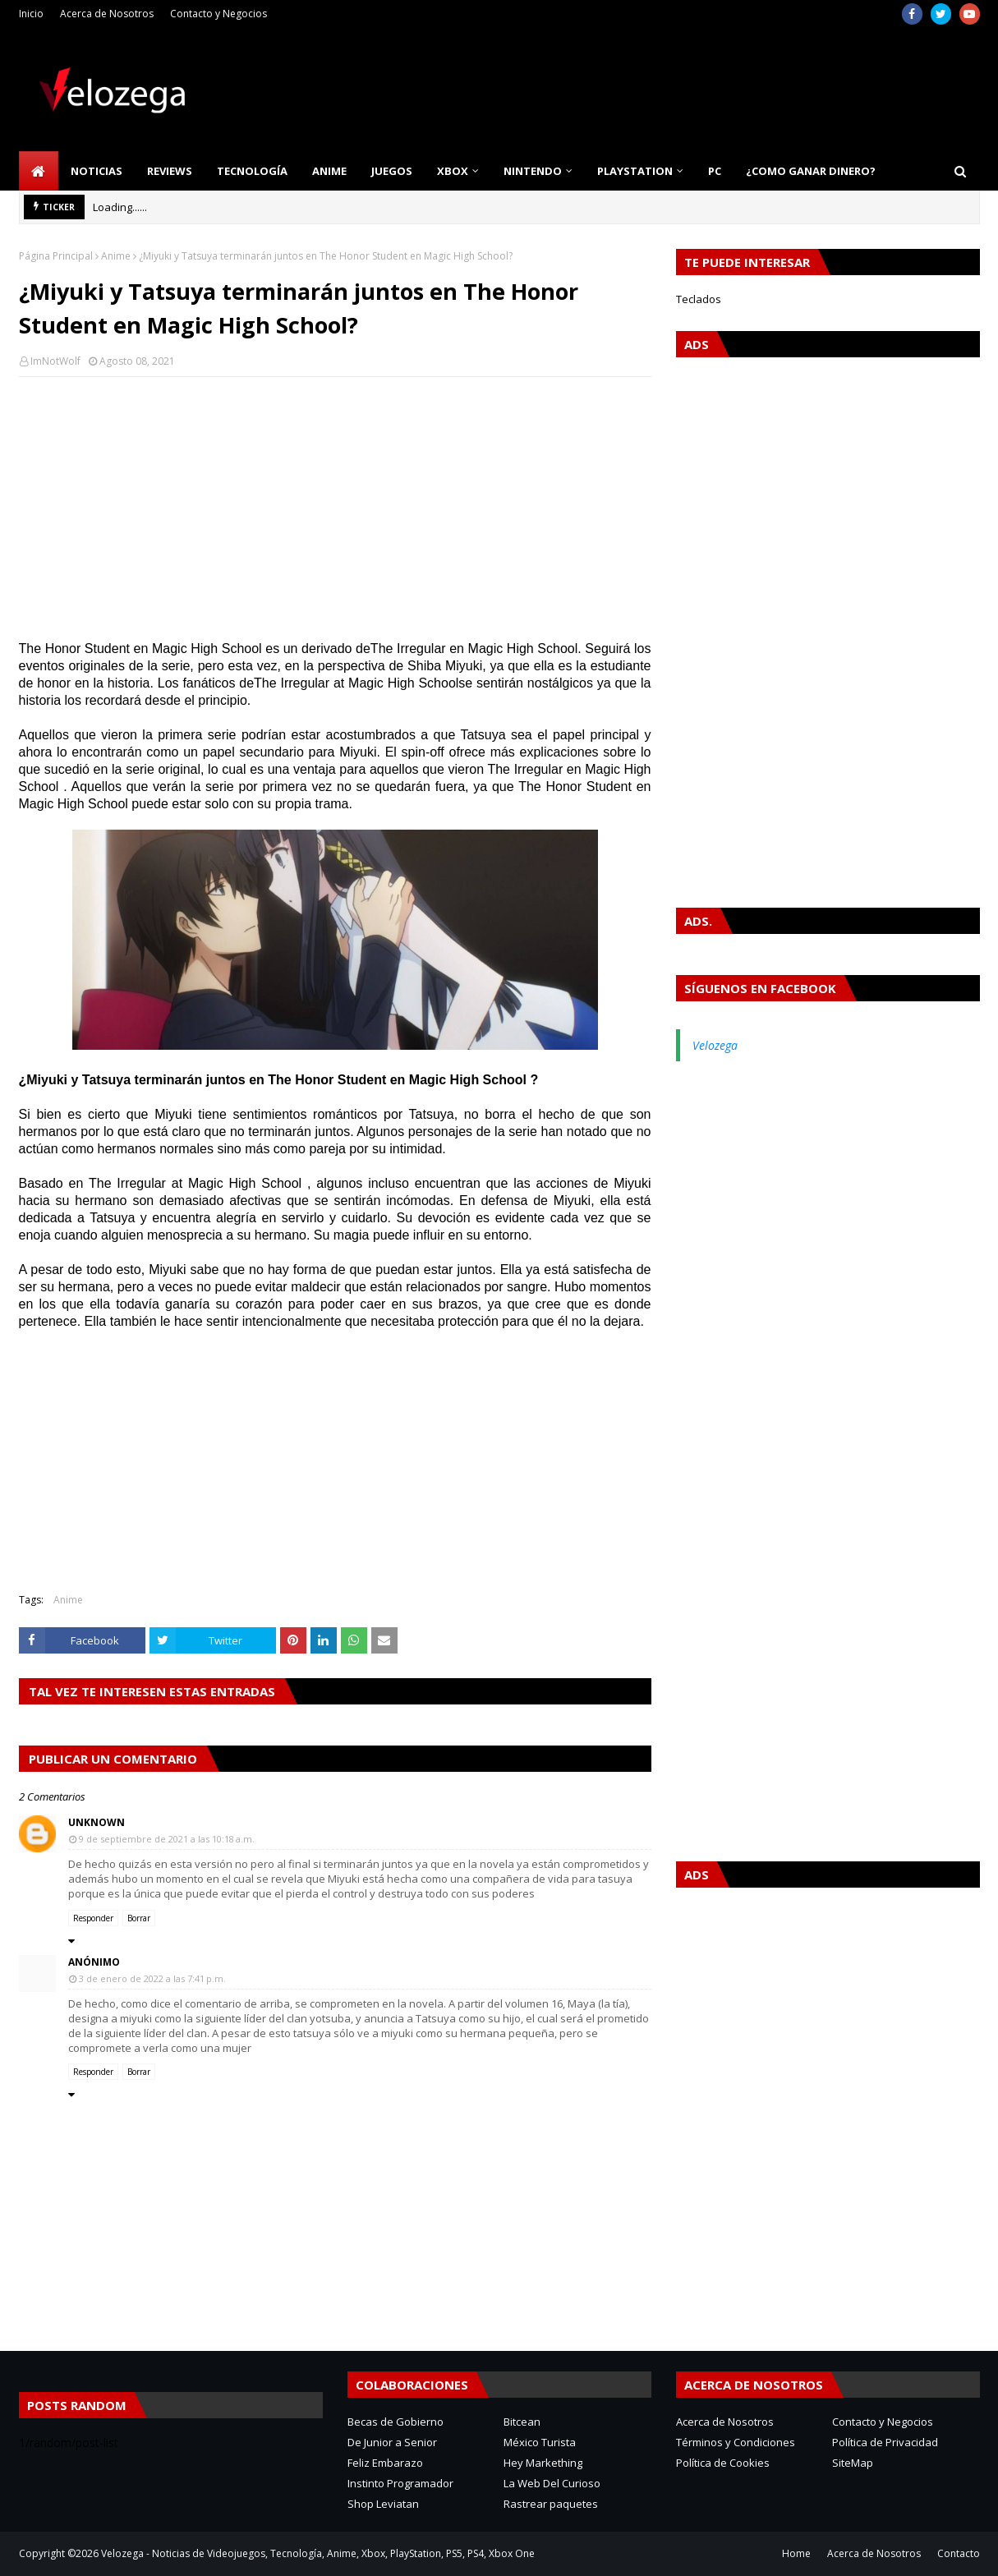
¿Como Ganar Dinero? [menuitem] (811, 170)
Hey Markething (543, 2462)
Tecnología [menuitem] (252, 170)
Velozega (715, 1045)
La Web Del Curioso (552, 2483)
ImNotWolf (55, 361)
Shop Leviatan (383, 2503)
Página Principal (56, 256)
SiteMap (852, 2462)
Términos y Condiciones (735, 2442)
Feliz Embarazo (385, 2462)
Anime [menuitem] (329, 170)
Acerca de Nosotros (107, 14)
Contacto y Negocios (218, 14)
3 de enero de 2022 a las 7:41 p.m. (152, 1978)
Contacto (958, 2553)
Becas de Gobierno (395, 2421)
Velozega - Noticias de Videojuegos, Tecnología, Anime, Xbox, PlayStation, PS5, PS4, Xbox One (318, 2553)
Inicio (31, 14)
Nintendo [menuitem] (533, 170)
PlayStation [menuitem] (635, 170)
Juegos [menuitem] (391, 170)
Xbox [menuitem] (452, 170)
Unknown (96, 1822)
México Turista (540, 2442)
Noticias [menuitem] (96, 170)
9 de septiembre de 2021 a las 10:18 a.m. (167, 1839)
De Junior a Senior (392, 2442)
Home (796, 2553)
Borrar (138, 1918)
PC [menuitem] (714, 170)
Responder (93, 1918)
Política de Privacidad (885, 2442)
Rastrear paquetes (551, 2503)
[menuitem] (38, 171)
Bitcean (522, 2421)
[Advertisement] (335, 508)
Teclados (698, 299)
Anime (116, 256)
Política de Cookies (723, 2462)
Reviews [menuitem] (169, 170)
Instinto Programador (400, 2483)
